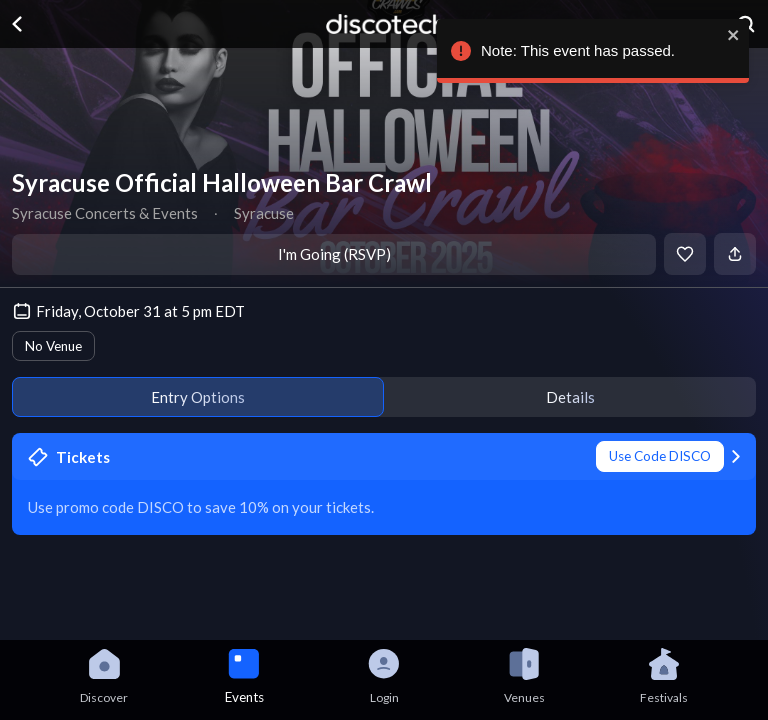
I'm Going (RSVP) (334, 254)
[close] (743, 35)
